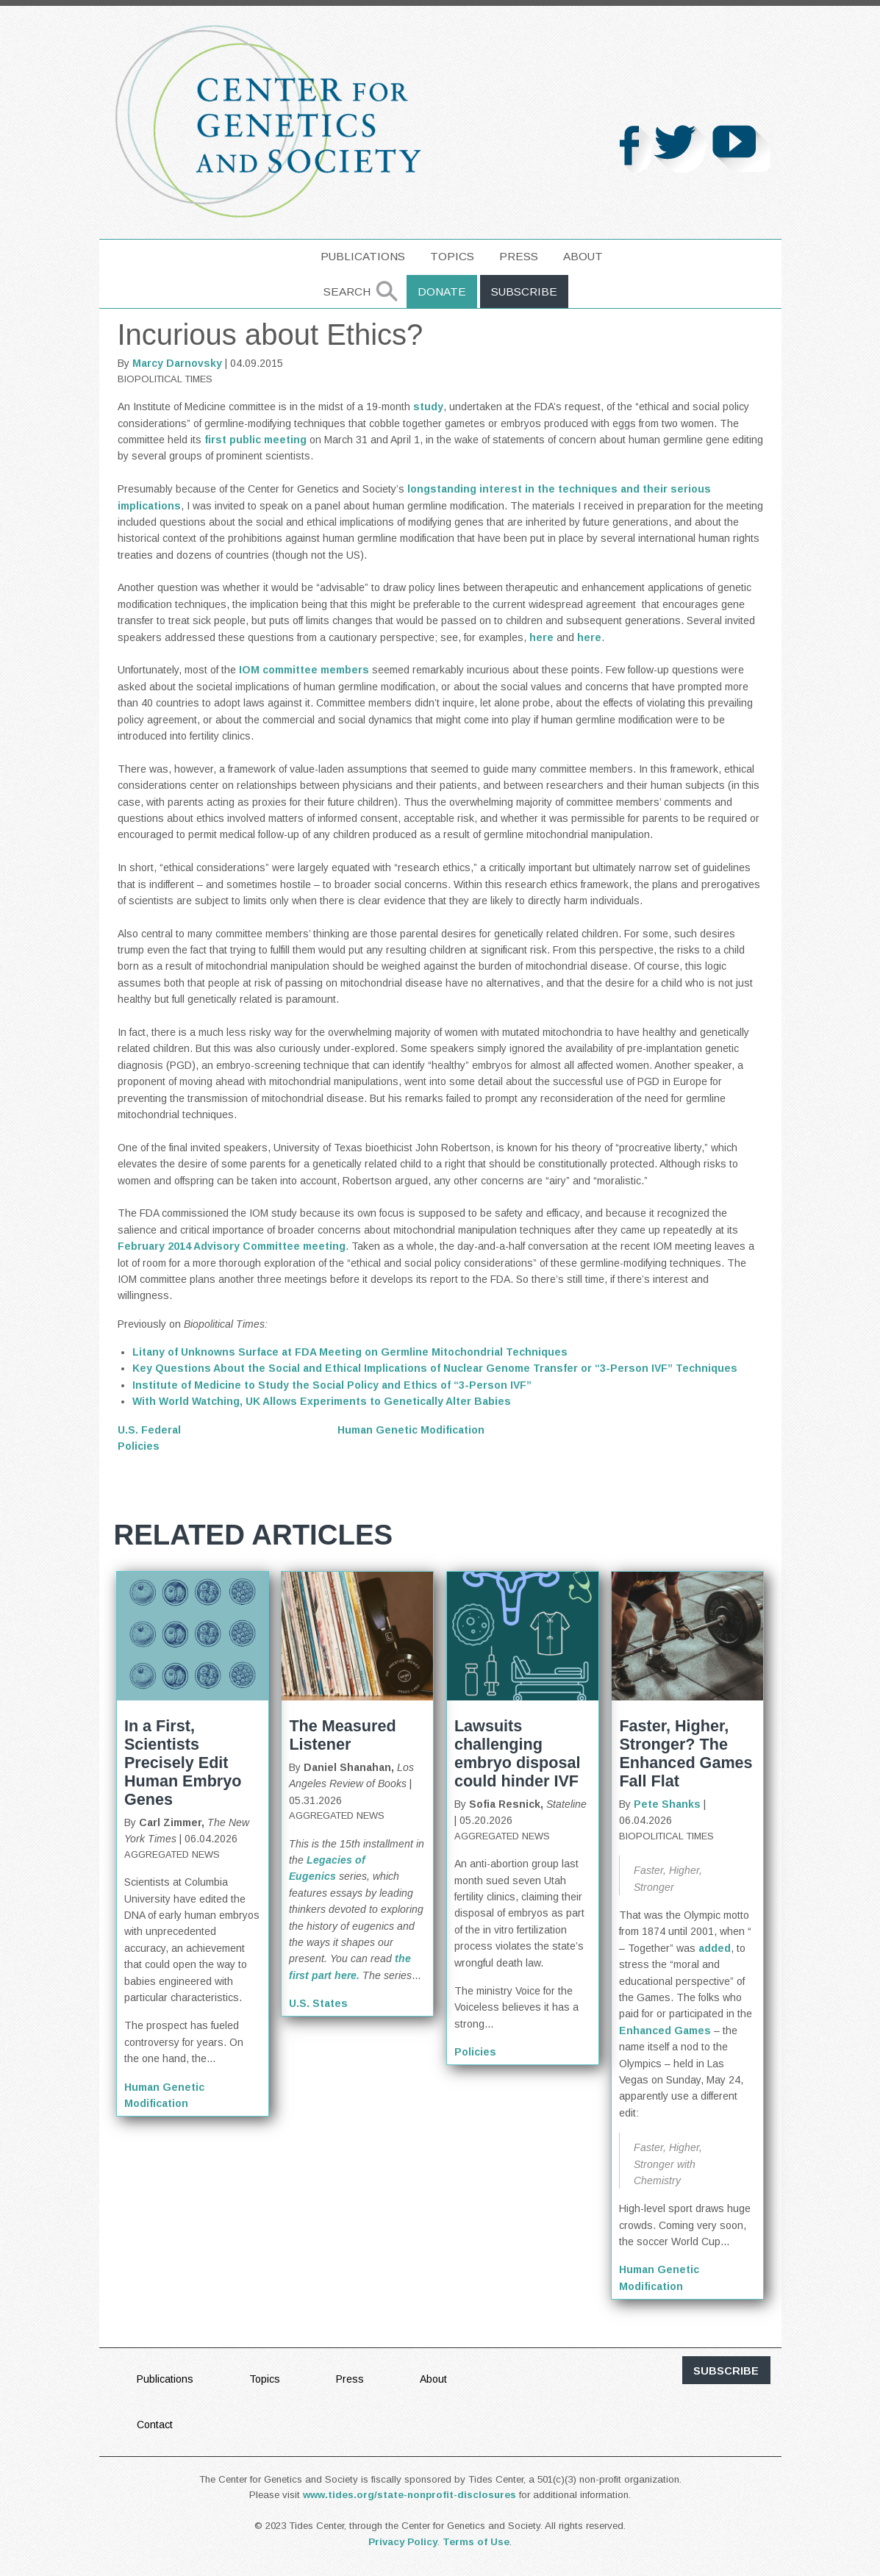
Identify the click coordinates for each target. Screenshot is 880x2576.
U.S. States (318, 2003)
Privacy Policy (402, 2541)
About (583, 256)
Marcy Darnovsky (177, 363)
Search (347, 291)
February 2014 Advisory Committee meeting (232, 1246)
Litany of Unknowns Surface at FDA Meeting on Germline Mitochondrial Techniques (350, 1352)
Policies (139, 1446)
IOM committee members (304, 670)
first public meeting (255, 440)
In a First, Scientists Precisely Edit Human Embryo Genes (183, 1762)
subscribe (726, 2371)
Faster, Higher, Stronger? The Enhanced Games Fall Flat (685, 1753)
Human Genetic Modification (410, 1430)
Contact (155, 2424)
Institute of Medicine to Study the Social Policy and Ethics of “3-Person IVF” (332, 1385)
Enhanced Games (665, 2030)
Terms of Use (476, 2541)
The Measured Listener (342, 1735)
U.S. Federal (149, 1430)
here (543, 637)
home (286, 256)
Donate (442, 291)
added (714, 1948)
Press (518, 256)
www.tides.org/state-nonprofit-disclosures (409, 2494)
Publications (363, 256)
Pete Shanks (667, 1804)
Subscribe (524, 291)
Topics (452, 256)
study (428, 406)
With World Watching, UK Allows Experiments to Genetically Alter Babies (321, 1401)
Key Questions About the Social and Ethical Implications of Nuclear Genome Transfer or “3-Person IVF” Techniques (434, 1368)
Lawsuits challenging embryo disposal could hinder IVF (517, 1753)
